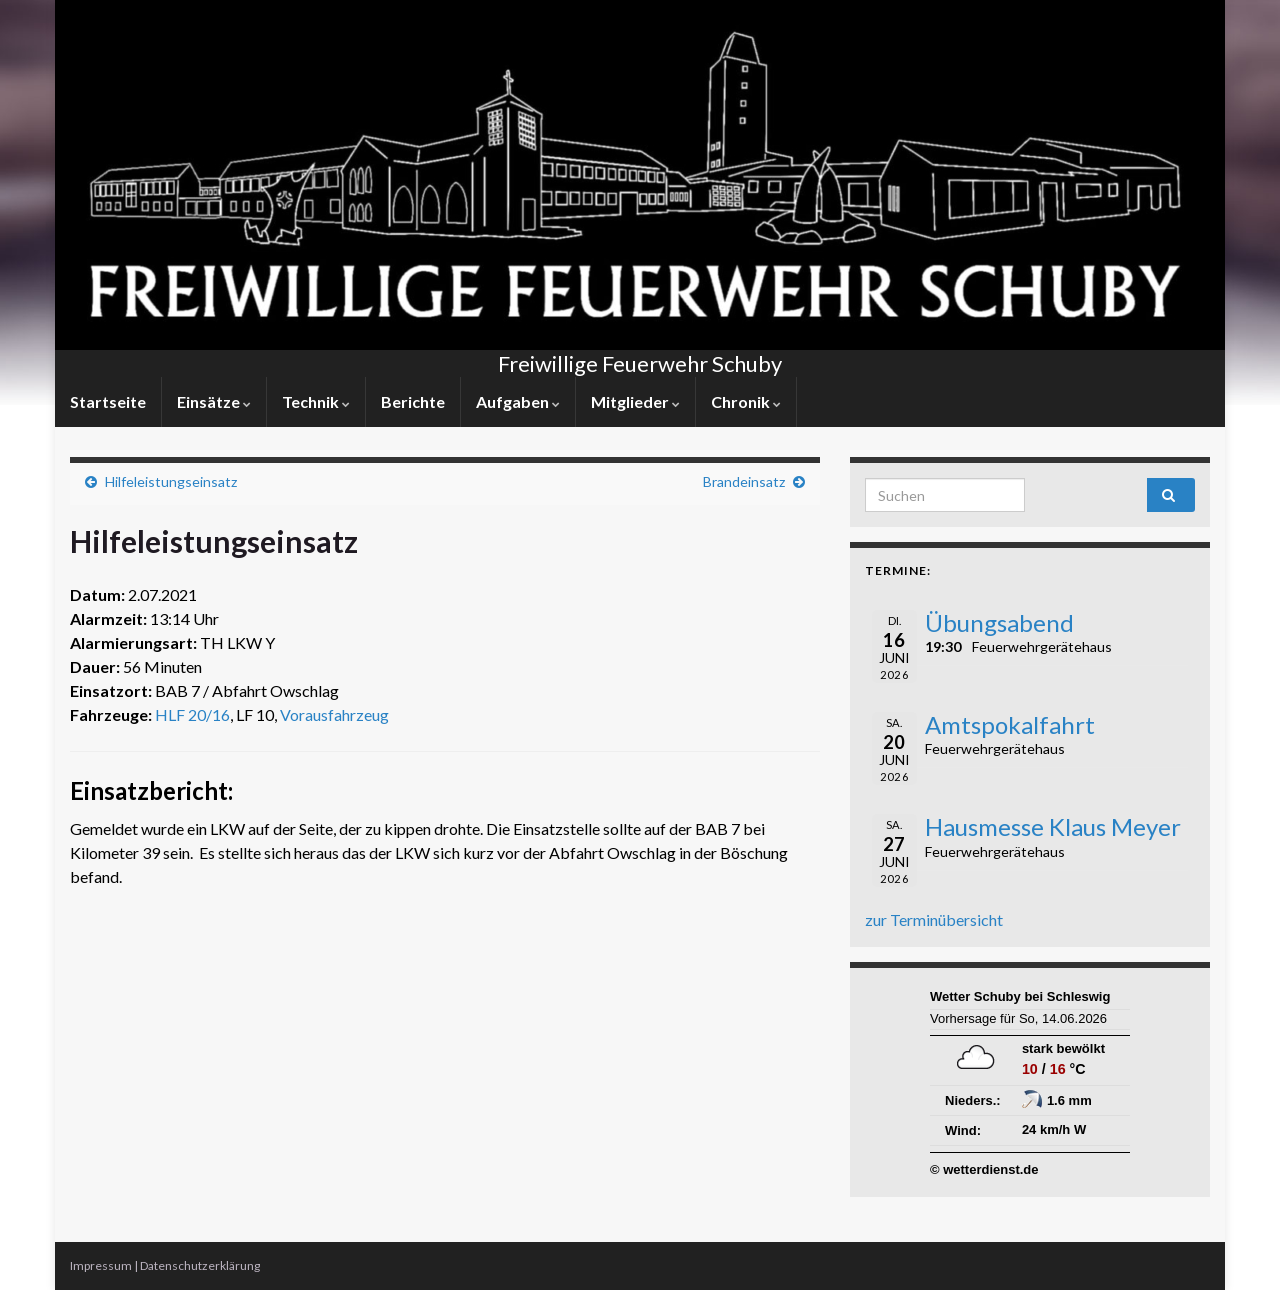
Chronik (746, 401)
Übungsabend (999, 622)
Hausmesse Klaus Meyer (1053, 826)
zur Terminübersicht (934, 919)
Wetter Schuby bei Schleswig (1020, 996)
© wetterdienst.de (984, 1169)
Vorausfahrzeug (334, 714)
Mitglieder (635, 401)
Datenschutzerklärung (200, 1265)
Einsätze (214, 401)
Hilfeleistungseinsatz (171, 481)
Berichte (413, 401)
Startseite (108, 401)
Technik (316, 401)
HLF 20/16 (192, 714)
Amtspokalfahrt (1010, 724)
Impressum (101, 1265)
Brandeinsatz (744, 481)
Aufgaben (518, 401)
